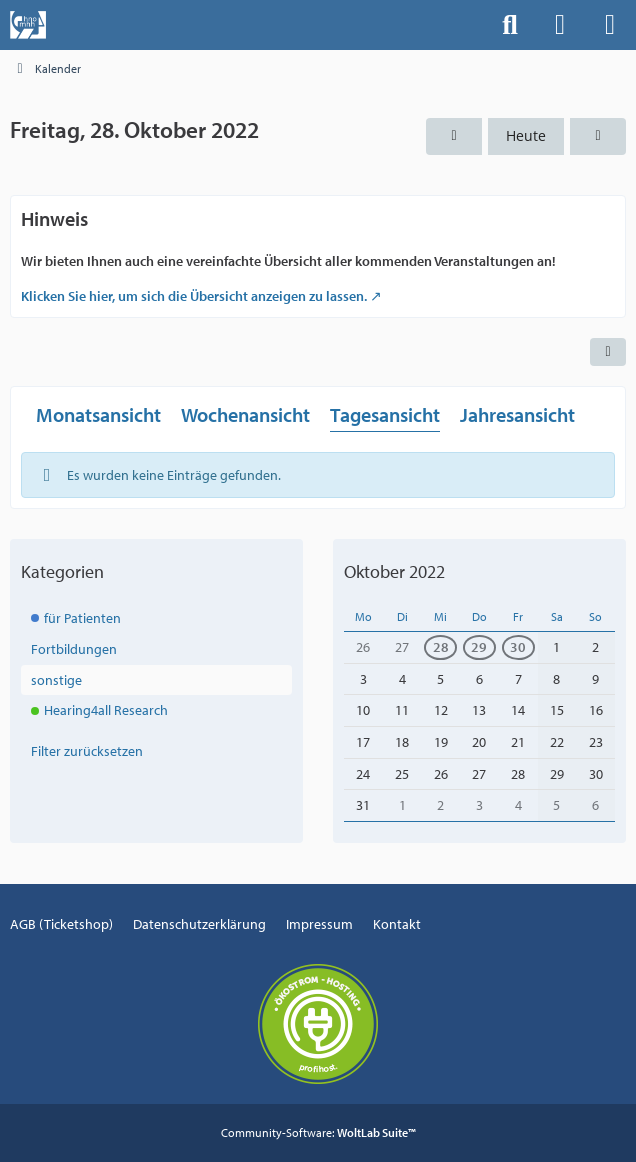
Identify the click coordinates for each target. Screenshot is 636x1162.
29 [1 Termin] (479, 647)
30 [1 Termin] (518, 647)
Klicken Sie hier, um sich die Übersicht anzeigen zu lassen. (194, 296)
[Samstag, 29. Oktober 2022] (598, 136)
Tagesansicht (385, 414)
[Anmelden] (560, 25)
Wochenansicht (245, 414)
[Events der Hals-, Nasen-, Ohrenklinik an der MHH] (28, 25)
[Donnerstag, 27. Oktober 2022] (454, 136)
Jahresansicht (517, 414)
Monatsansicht (98, 414)
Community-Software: (318, 1132)
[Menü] (610, 25)
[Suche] (510, 25)
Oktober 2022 (394, 571)
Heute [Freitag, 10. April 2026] (526, 135)
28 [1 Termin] (441, 647)
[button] (608, 352)
